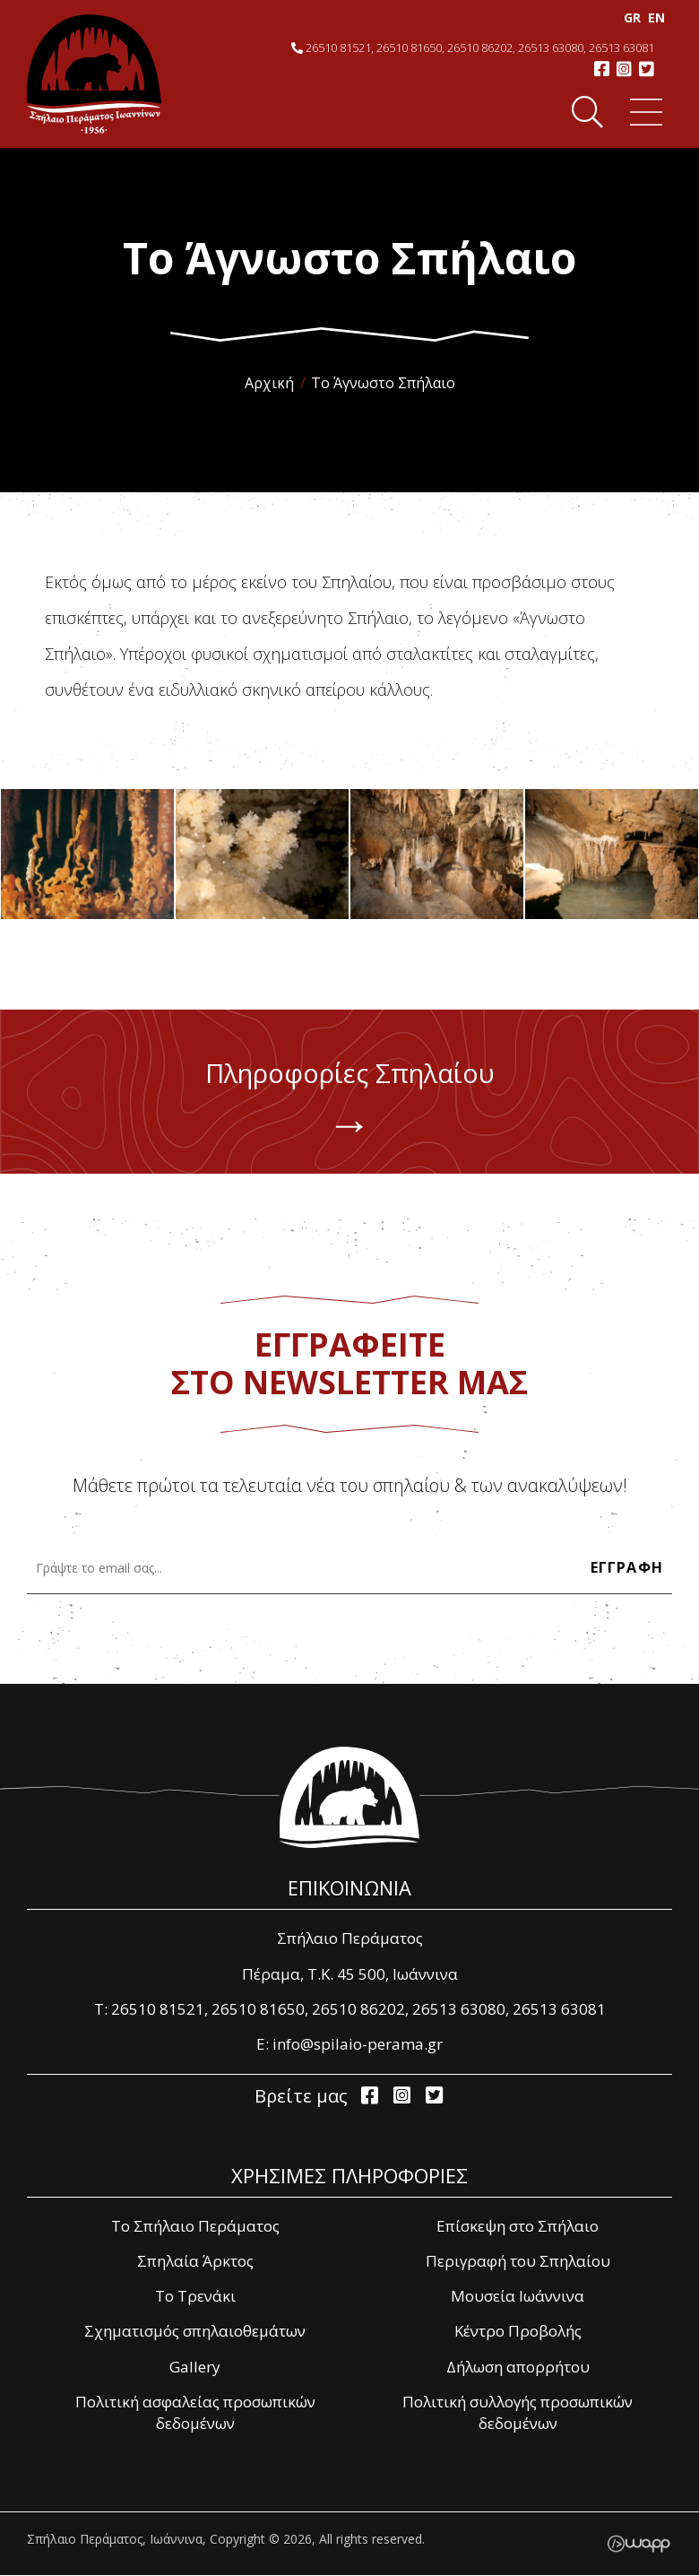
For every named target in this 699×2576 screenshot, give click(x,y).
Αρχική (269, 383)
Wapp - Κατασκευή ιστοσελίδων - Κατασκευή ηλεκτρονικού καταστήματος (638, 2545)
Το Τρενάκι (195, 2297)
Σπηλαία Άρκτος (195, 2261)
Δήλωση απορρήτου (518, 2367)
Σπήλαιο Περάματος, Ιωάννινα (94, 74)
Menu (637, 112)
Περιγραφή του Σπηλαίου (518, 2261)
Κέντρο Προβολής (518, 2332)
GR (622, 17)
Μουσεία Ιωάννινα (517, 2297)
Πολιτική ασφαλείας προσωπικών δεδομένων (195, 2414)
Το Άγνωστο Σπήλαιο (383, 383)
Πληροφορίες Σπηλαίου (349, 1105)
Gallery (194, 2367)
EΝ (646, 17)
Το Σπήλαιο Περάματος (195, 2226)
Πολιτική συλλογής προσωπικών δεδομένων (517, 2414)
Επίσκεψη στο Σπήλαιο (517, 2226)
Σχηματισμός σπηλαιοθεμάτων (195, 2332)
